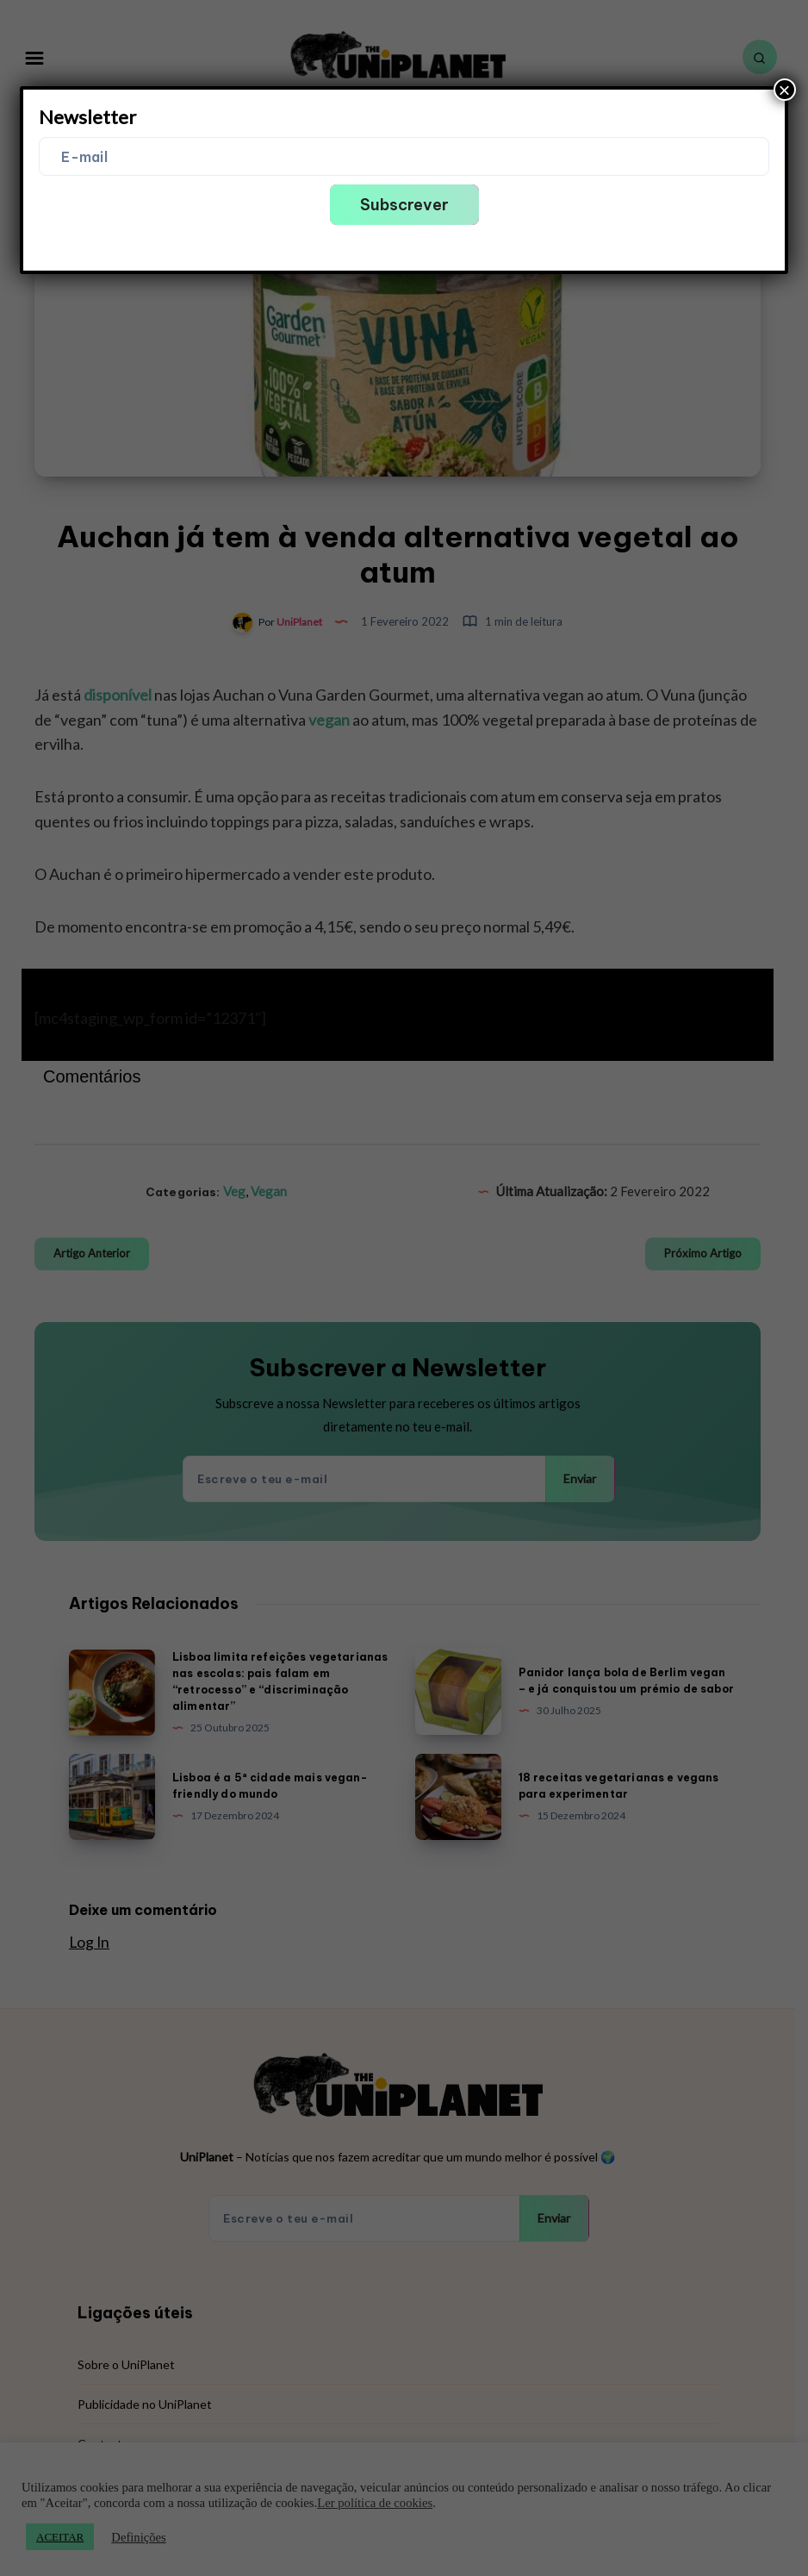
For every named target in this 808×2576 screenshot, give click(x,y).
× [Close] (785, 89)
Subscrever (404, 205)
